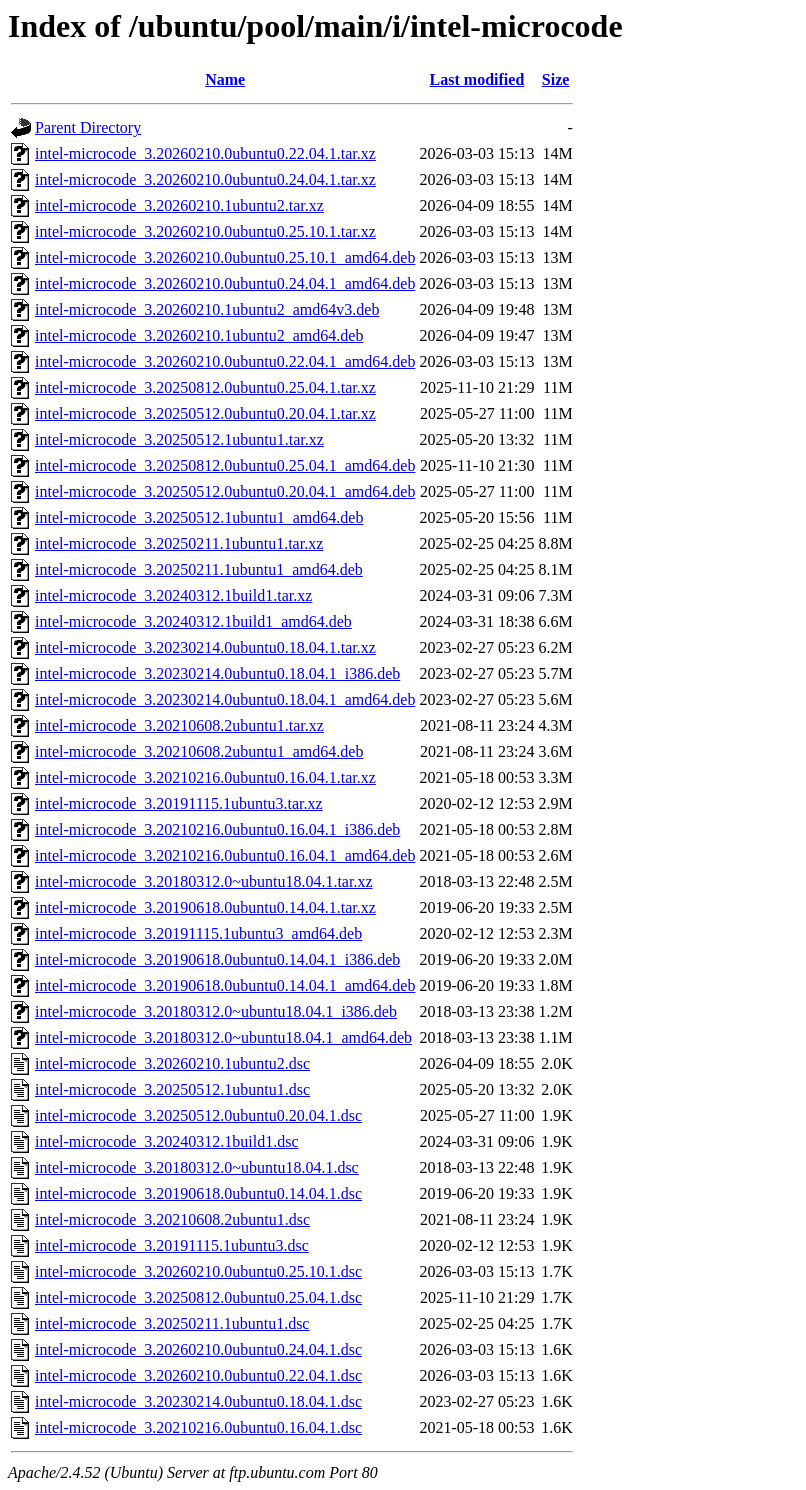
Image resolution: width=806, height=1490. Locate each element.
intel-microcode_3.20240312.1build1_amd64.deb (193, 621)
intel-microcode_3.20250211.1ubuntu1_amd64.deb (199, 569)
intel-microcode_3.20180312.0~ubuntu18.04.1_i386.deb (216, 1011)
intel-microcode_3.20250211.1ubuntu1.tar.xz (179, 543)
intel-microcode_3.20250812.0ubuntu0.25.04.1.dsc (198, 1297)
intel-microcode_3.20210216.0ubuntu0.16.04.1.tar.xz (205, 777)
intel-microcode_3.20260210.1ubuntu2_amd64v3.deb (207, 309)
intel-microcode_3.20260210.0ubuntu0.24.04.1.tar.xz (205, 179)
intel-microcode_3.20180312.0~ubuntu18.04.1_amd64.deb (223, 1037)
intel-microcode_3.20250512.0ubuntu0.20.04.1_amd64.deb (225, 491)
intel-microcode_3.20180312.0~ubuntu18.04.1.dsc (197, 1167)
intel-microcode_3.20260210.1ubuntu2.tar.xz (179, 205)
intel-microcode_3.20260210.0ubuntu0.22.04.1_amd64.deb (225, 361)
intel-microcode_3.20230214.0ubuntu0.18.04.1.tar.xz (205, 647)
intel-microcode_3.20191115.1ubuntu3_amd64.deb (198, 933)
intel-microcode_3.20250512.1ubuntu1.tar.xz (179, 439)
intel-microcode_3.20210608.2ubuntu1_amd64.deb (199, 751)
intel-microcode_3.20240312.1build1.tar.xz (173, 595)
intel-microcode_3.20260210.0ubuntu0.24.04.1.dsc (198, 1349)
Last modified (477, 79)
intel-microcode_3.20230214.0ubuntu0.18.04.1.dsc (198, 1401)
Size (556, 79)
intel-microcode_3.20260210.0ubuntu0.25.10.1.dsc (198, 1271)
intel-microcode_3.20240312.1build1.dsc (167, 1141)
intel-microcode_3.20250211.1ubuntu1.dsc (172, 1323)
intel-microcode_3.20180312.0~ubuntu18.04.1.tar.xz (203, 881)
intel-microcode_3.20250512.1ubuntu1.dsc (172, 1089)
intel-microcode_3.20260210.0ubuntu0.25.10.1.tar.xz (205, 231)
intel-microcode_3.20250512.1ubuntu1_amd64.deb (199, 517)
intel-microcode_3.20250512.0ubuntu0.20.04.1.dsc (198, 1115)
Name (225, 79)
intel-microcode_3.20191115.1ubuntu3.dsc (172, 1245)
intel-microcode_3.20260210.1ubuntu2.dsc (172, 1063)
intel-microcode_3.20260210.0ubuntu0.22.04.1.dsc (198, 1375)
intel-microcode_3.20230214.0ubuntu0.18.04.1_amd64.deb (225, 699)
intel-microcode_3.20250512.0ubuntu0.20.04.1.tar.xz (205, 413)
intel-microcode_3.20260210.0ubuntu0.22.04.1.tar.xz (205, 153)
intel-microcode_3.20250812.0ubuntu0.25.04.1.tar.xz (205, 387)
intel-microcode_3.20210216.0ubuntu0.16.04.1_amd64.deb (225, 855)
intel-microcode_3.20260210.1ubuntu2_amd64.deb (199, 335)
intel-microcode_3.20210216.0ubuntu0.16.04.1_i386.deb (217, 829)
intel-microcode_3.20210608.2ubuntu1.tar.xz (179, 725)
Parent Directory (88, 127)
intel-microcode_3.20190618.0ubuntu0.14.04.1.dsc (198, 1193)
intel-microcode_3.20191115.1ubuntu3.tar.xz (179, 803)
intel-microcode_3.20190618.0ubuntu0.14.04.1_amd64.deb (225, 985)
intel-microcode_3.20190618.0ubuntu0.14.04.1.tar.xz (205, 907)
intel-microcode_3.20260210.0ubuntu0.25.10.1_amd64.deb (225, 257)
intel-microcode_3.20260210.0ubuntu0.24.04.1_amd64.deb (225, 283)
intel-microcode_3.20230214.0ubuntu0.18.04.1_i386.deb (217, 673)
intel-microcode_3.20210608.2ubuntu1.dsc (172, 1219)
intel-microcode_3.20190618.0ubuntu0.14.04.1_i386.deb (217, 959)
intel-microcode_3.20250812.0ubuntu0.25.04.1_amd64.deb (225, 465)
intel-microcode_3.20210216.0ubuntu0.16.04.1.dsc (198, 1427)
